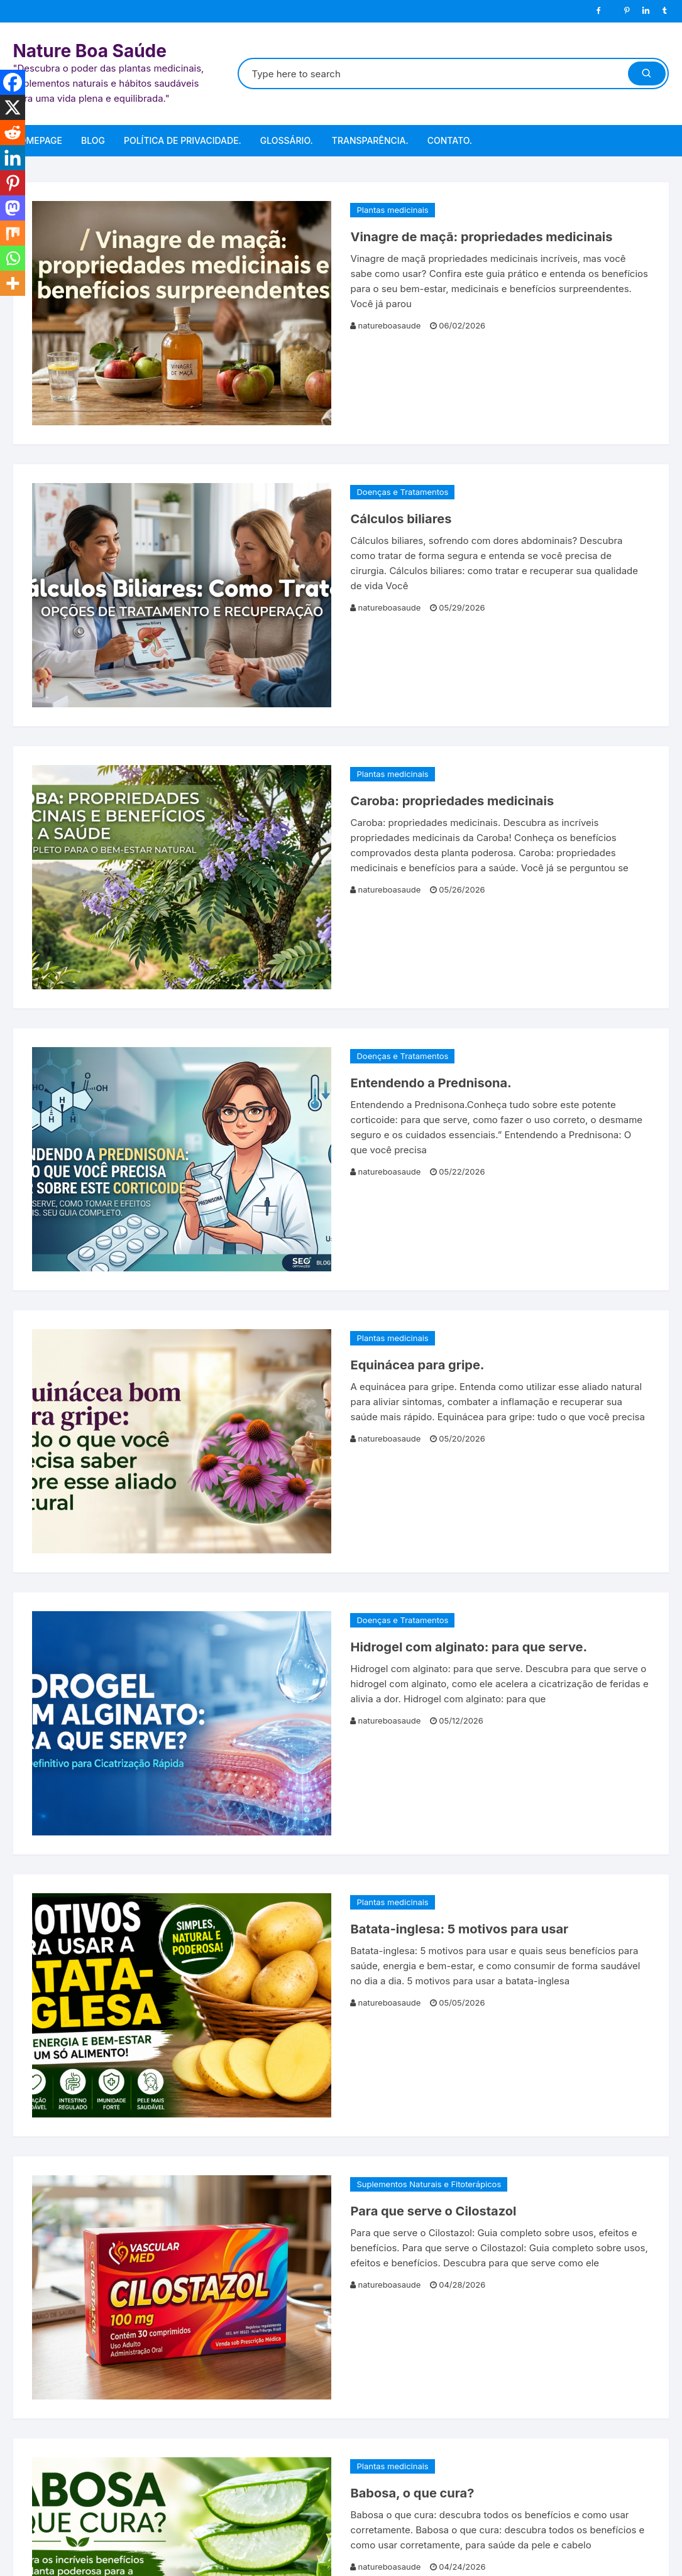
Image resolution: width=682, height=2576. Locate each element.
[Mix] (12, 233)
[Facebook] (12, 82)
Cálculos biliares (400, 518)
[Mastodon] (12, 207)
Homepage (37, 140)
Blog (93, 140)
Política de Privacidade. (182, 140)
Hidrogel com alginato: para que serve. (468, 1647)
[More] (12, 283)
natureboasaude (389, 325)
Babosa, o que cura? (412, 2493)
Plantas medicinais (392, 210)
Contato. (449, 140)
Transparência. (370, 140)
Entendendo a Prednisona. (430, 1082)
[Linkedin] (12, 157)
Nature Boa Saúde (90, 51)
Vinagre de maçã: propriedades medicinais (481, 236)
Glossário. (286, 140)
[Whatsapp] (12, 258)
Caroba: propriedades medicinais (452, 800)
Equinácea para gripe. (417, 1364)
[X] (12, 107)
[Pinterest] (12, 182)
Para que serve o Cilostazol (433, 2211)
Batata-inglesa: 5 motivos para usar (459, 1929)
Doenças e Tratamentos (402, 492)
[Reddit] (12, 132)
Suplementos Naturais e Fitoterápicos (428, 2184)
